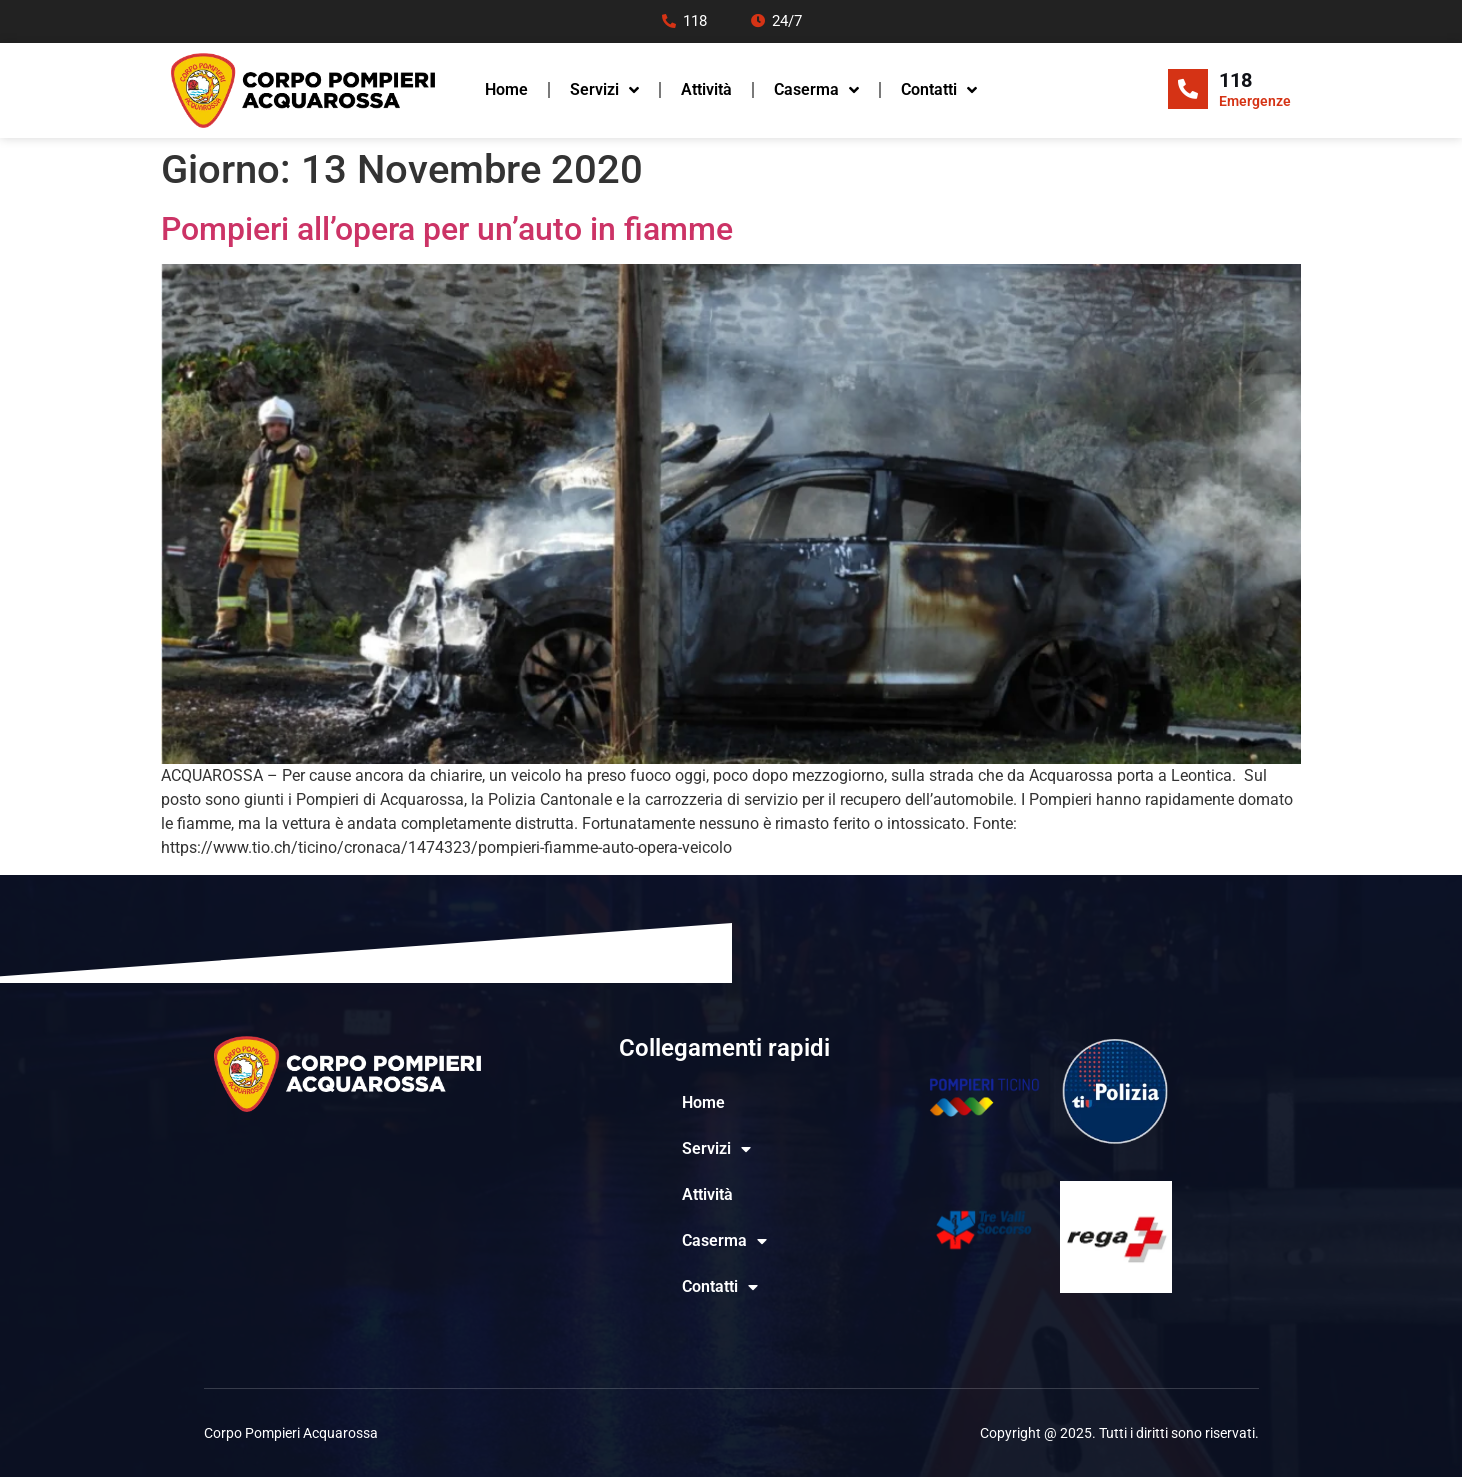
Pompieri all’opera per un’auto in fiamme (447, 229)
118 (1235, 80)
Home (506, 89)
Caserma (816, 90)
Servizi (604, 90)
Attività (706, 89)
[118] (1188, 89)
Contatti (939, 90)
